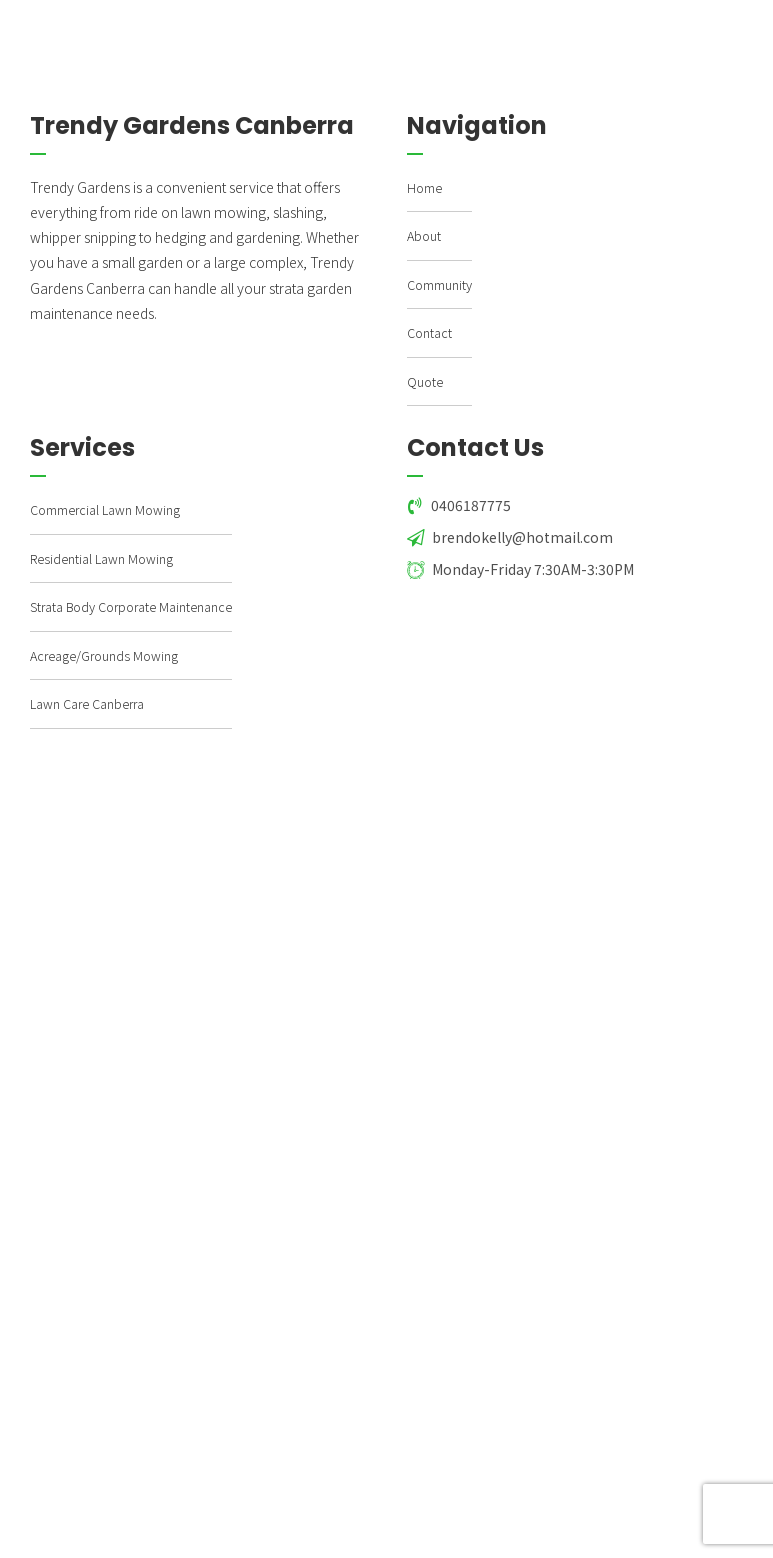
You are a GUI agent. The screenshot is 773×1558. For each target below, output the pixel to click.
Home (424, 187)
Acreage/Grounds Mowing (104, 655)
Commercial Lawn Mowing (105, 509)
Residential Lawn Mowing (101, 558)
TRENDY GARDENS (192, 26)
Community (439, 284)
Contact (429, 332)
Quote (425, 381)
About (424, 235)
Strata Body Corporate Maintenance (131, 606)
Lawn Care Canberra (87, 703)
